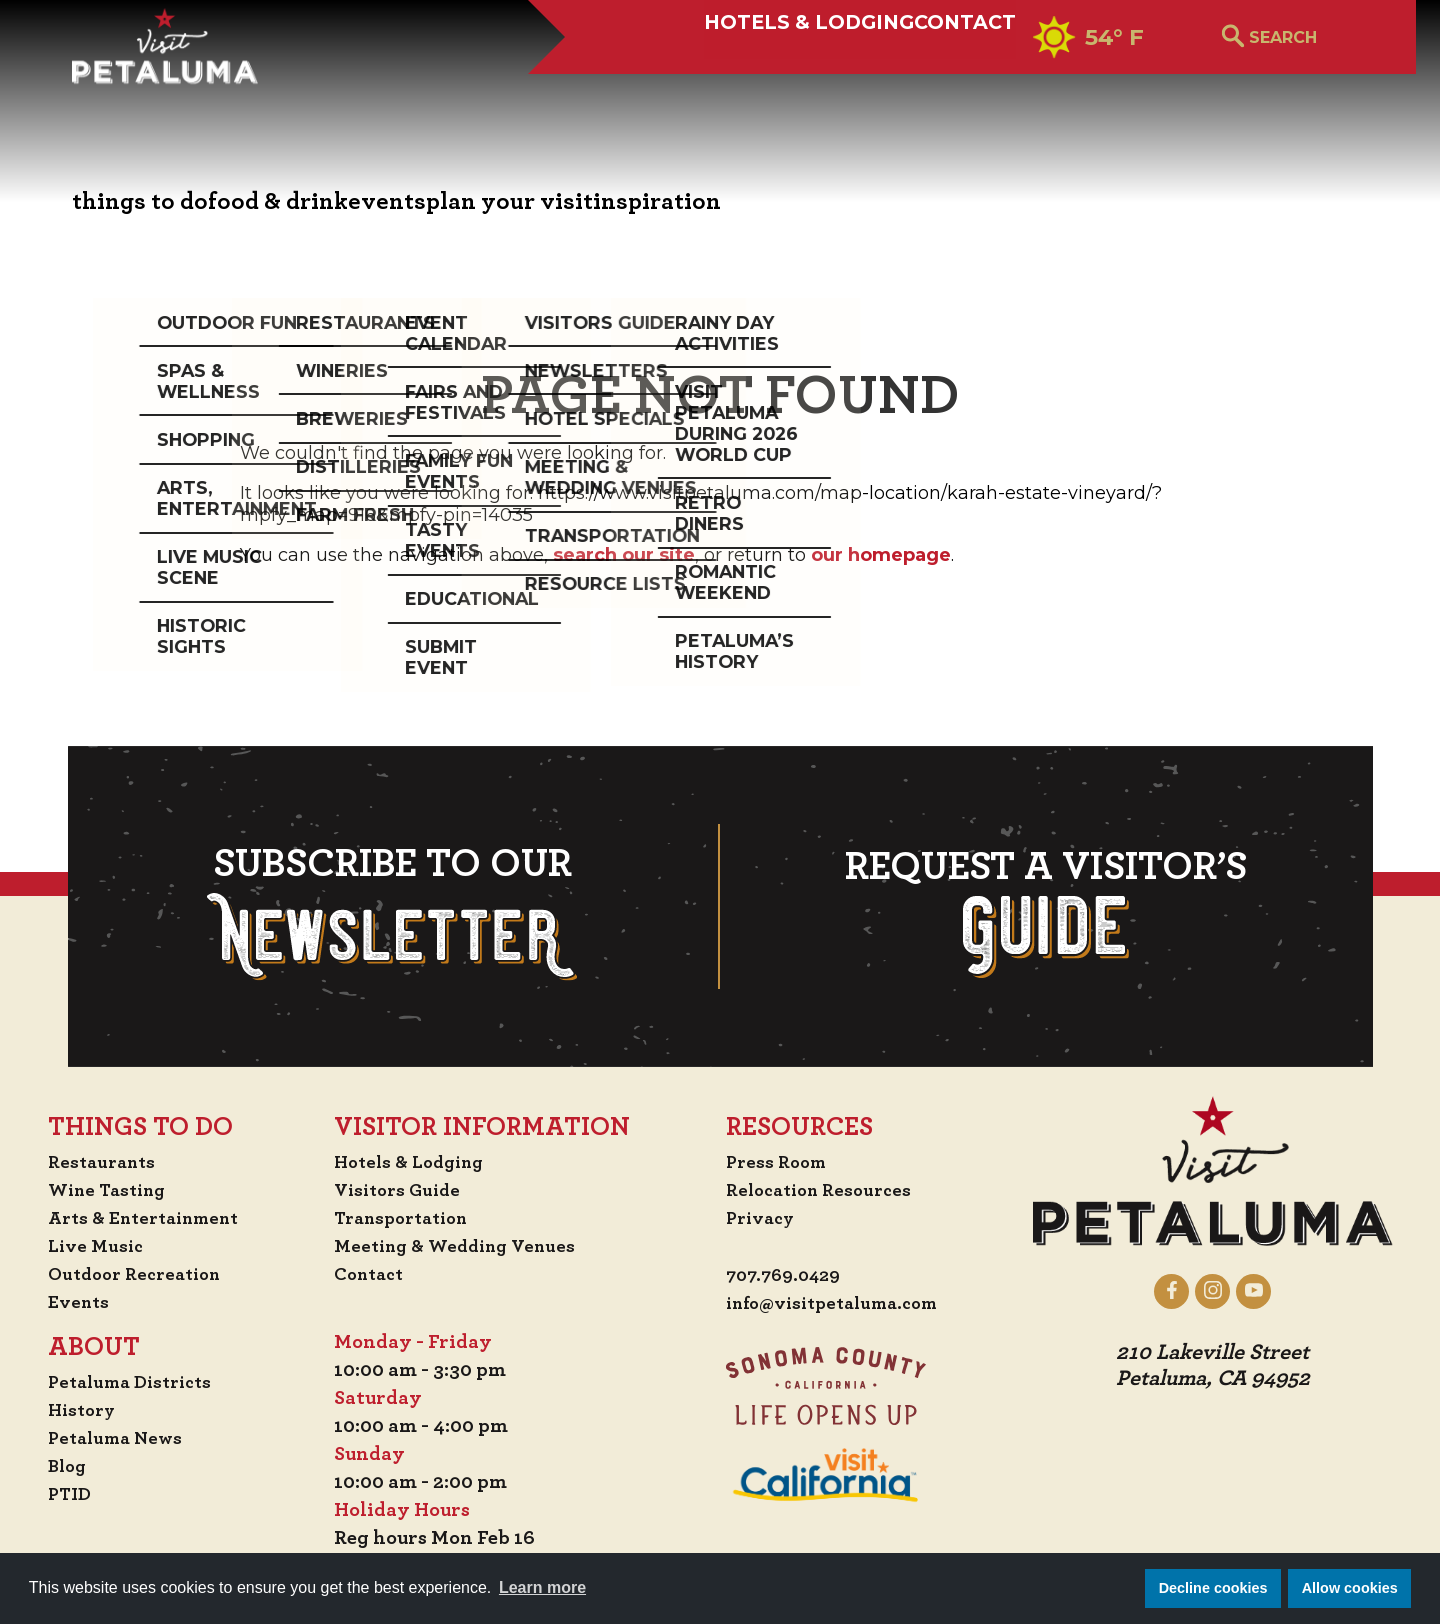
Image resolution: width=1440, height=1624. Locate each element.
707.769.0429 (786, 1276)
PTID (51, 1494)
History (65, 1410)
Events (60, 1302)
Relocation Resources (823, 1190)
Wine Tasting (92, 1190)
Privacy (761, 1218)
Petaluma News (100, 1438)
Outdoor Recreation (121, 1274)
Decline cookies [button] (1213, 1588)
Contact (936, 87)
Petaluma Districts (116, 1382)
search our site (624, 555)
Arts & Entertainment (132, 1218)
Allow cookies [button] (1350, 1588)
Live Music (77, 1246)
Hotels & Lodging (733, 87)
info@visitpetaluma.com (840, 1304)
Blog (49, 1466)
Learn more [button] (542, 1587)
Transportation (406, 1218)
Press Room (777, 1162)
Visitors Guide (400, 1190)
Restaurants (85, 1162)
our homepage (881, 555)
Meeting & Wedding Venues (461, 1246)
